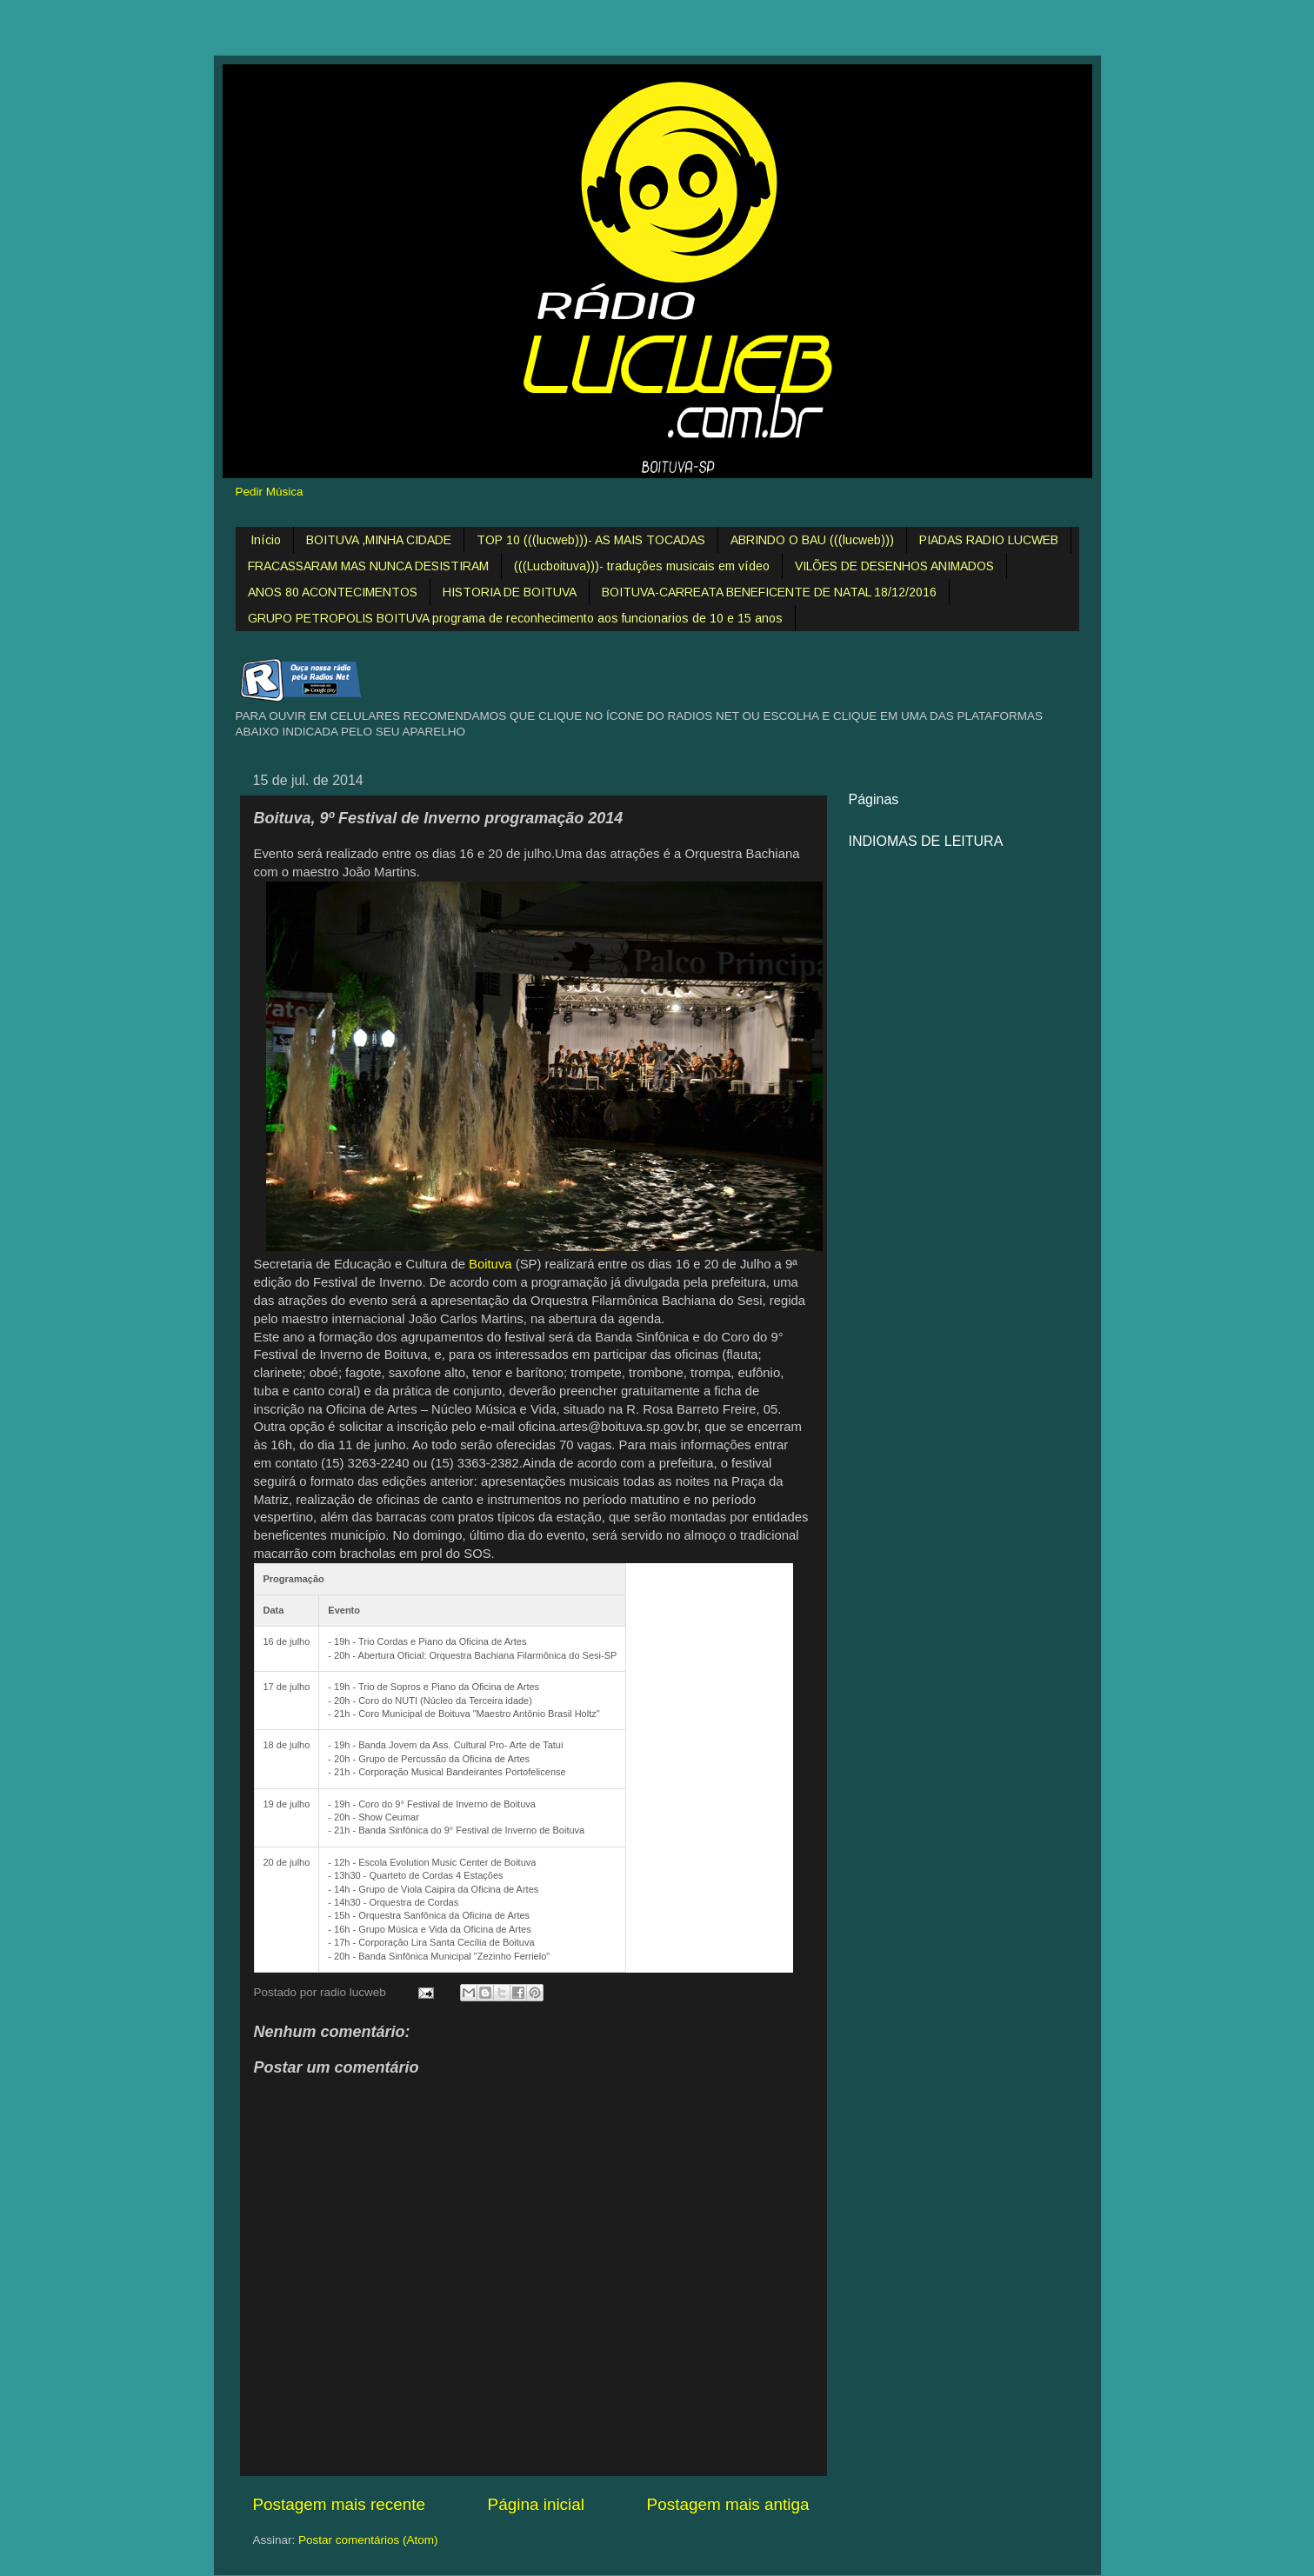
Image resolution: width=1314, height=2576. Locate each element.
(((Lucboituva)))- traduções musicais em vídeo (642, 566)
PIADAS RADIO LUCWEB (988, 540)
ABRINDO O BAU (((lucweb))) (812, 540)
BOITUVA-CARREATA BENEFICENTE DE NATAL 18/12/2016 (769, 592)
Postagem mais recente (339, 2504)
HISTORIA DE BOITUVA (510, 592)
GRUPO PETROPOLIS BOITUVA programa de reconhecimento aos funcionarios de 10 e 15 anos (515, 618)
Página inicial (536, 2504)
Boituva (490, 1264)
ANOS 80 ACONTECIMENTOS (332, 592)
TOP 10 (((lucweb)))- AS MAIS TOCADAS (591, 540)
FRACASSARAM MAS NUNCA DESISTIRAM (368, 566)
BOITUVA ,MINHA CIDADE (378, 540)
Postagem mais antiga (728, 2504)
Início (265, 540)
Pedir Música (269, 491)
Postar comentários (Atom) (368, 2539)
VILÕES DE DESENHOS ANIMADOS (894, 566)
